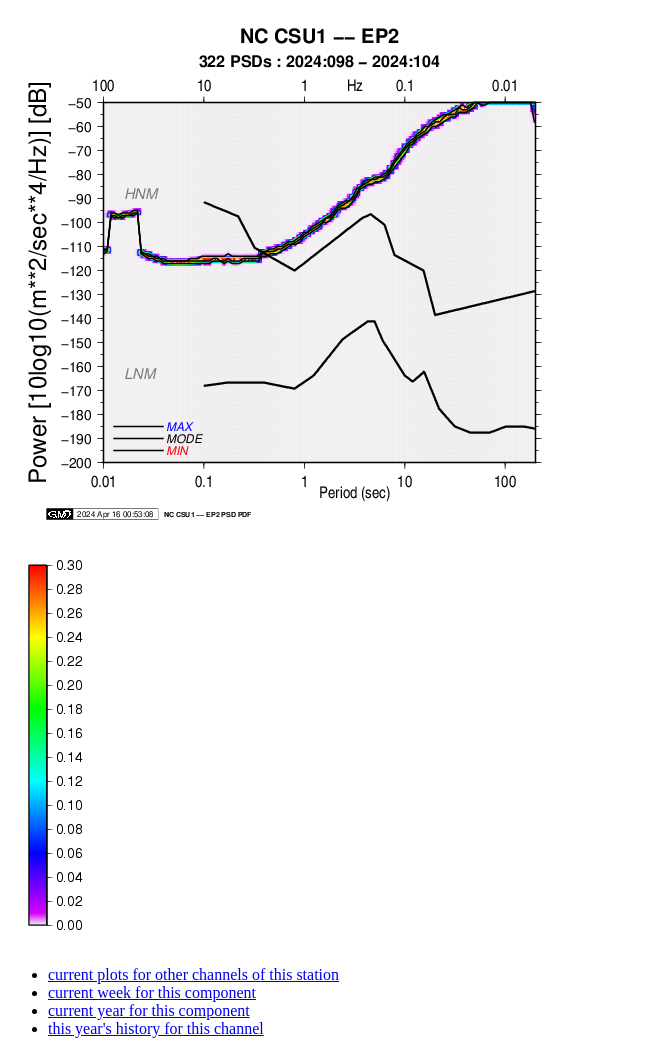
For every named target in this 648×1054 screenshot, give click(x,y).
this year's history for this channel (156, 1028)
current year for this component (149, 1010)
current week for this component (152, 992)
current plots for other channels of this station (193, 974)
